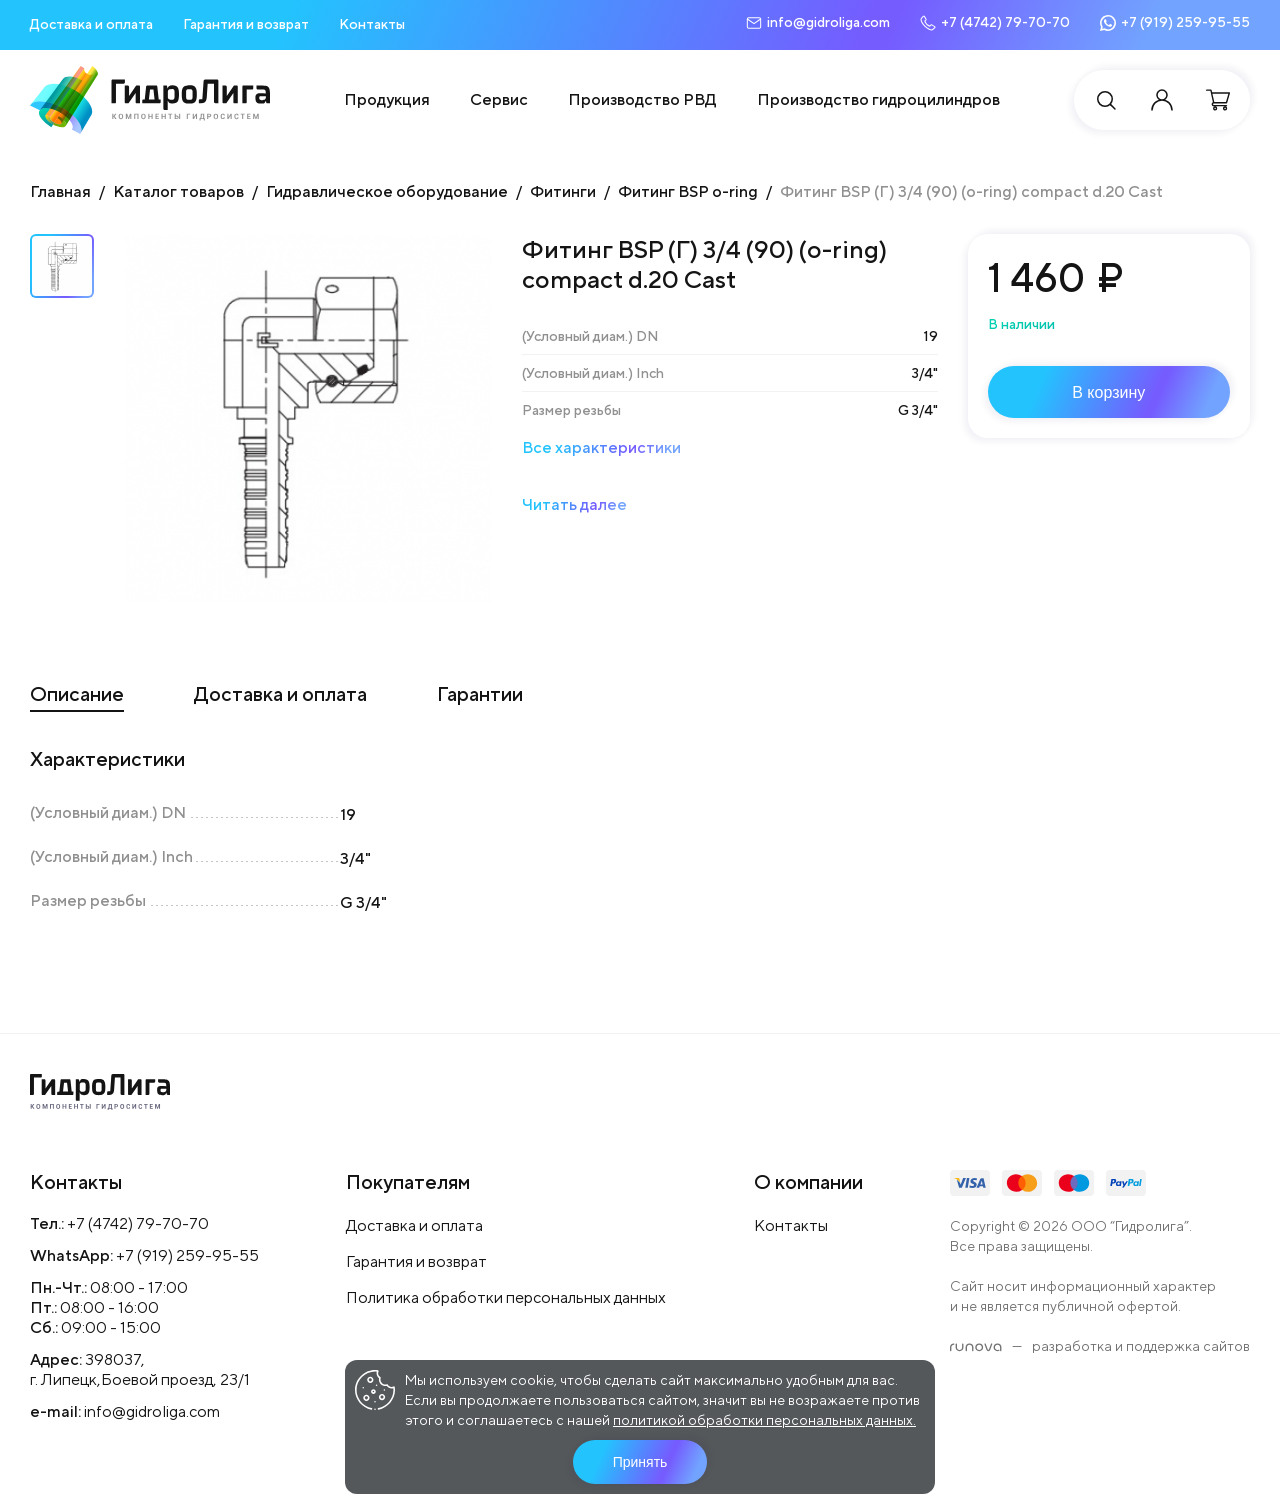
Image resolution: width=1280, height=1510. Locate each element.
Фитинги (563, 191)
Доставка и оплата (91, 24)
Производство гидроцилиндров (878, 99)
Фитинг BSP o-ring (688, 191)
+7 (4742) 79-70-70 (138, 1223)
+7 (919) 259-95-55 (187, 1255)
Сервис (499, 99)
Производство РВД (642, 99)
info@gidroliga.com (152, 1411)
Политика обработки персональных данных (506, 1297)
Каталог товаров (178, 191)
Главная (60, 191)
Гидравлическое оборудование (387, 191)
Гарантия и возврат (246, 24)
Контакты (372, 24)
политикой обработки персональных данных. (764, 1420)
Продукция (387, 99)
